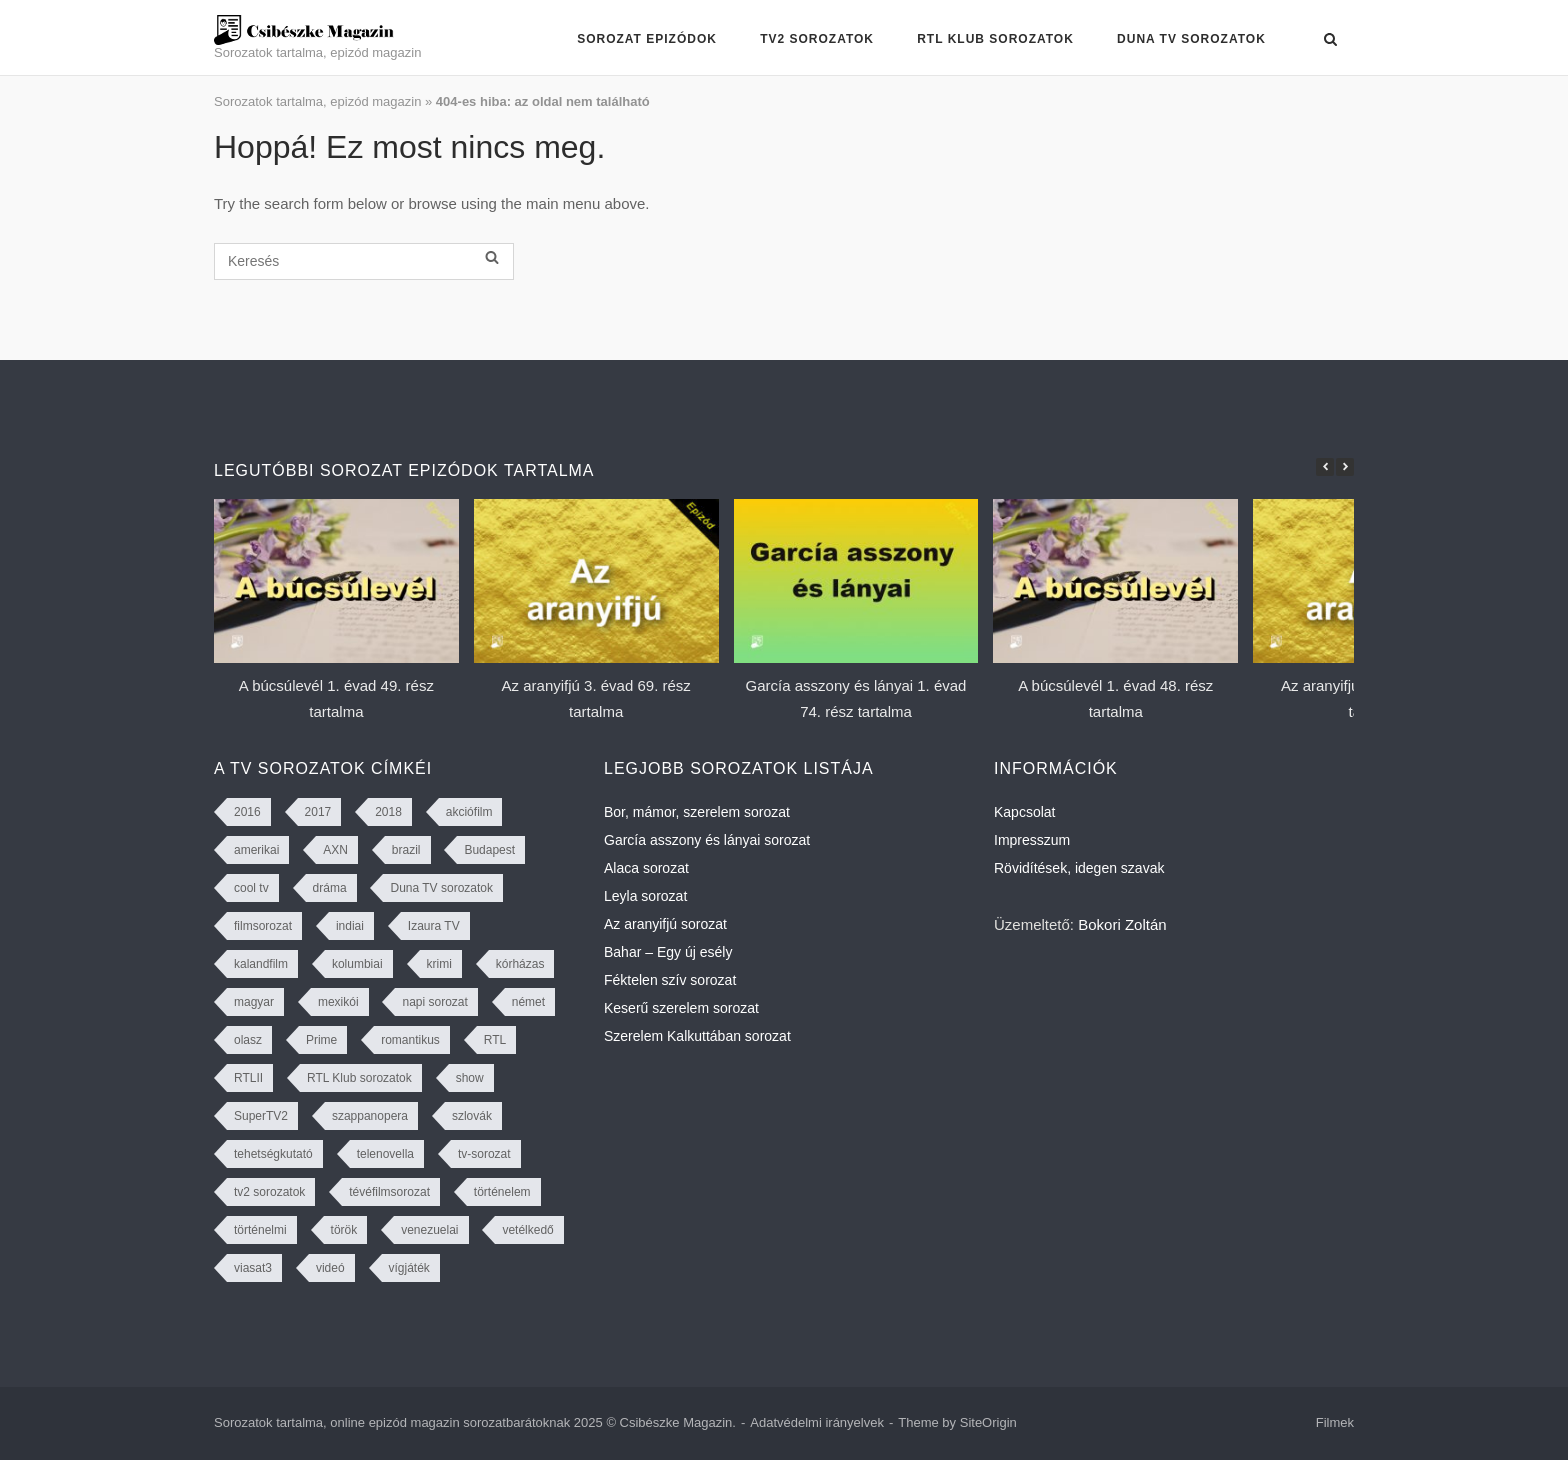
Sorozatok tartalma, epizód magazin (317, 101)
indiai (350, 926)
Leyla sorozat (645, 896)
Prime (321, 1040)
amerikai (256, 850)
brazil (406, 850)
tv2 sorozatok (269, 1192)
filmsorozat (263, 926)
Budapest (489, 850)
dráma (330, 888)
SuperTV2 (261, 1116)
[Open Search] (1330, 40)
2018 (388, 812)
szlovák (472, 1116)
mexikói (338, 1002)
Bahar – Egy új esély (668, 952)
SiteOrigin (988, 1422)
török (344, 1230)
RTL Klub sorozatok (995, 39)
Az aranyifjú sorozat (665, 924)
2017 (318, 812)
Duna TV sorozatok (1191, 39)
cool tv (251, 888)
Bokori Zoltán (1122, 924)
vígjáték (409, 1268)
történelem (502, 1192)
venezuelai (429, 1230)
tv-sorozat (484, 1154)
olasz (248, 1040)
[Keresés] (364, 261)
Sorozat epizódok (647, 39)
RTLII (248, 1078)
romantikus (410, 1040)
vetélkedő (527, 1230)
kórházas (520, 964)
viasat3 (253, 1268)
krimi (439, 964)
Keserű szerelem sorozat (681, 1008)
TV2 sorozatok (817, 39)
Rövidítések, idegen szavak (1079, 868)
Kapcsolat (1024, 812)
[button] (1345, 467)
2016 (247, 812)
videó (330, 1268)
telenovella (385, 1154)
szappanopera (370, 1116)
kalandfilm (261, 964)
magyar (254, 1002)
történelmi (260, 1230)
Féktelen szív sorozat (670, 980)
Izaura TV (434, 926)
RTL (495, 1040)
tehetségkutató (273, 1154)
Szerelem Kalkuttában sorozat (697, 1036)
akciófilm (469, 812)
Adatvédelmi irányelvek (817, 1422)
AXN (335, 850)
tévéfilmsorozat (389, 1192)
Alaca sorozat (646, 868)
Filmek (1335, 1422)
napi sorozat (434, 1002)
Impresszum (1032, 840)
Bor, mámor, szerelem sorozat (697, 812)
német (528, 1002)
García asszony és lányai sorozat (707, 840)
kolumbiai (357, 964)
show (470, 1078)
